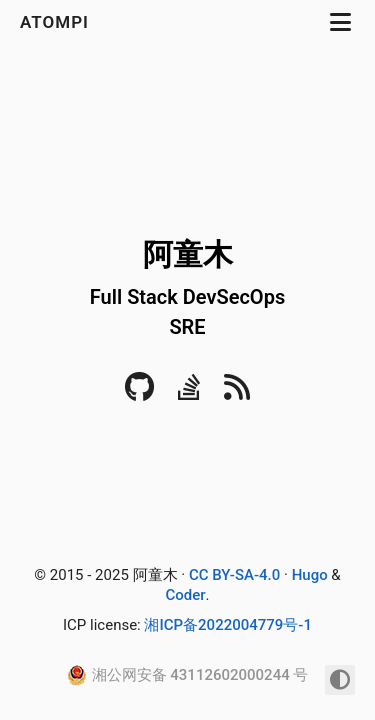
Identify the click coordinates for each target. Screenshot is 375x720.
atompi (57, 22)
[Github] (139, 393)
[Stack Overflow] (189, 393)
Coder (185, 595)
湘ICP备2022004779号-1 (228, 625)
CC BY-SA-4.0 (234, 575)
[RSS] (237, 393)
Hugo (310, 575)
